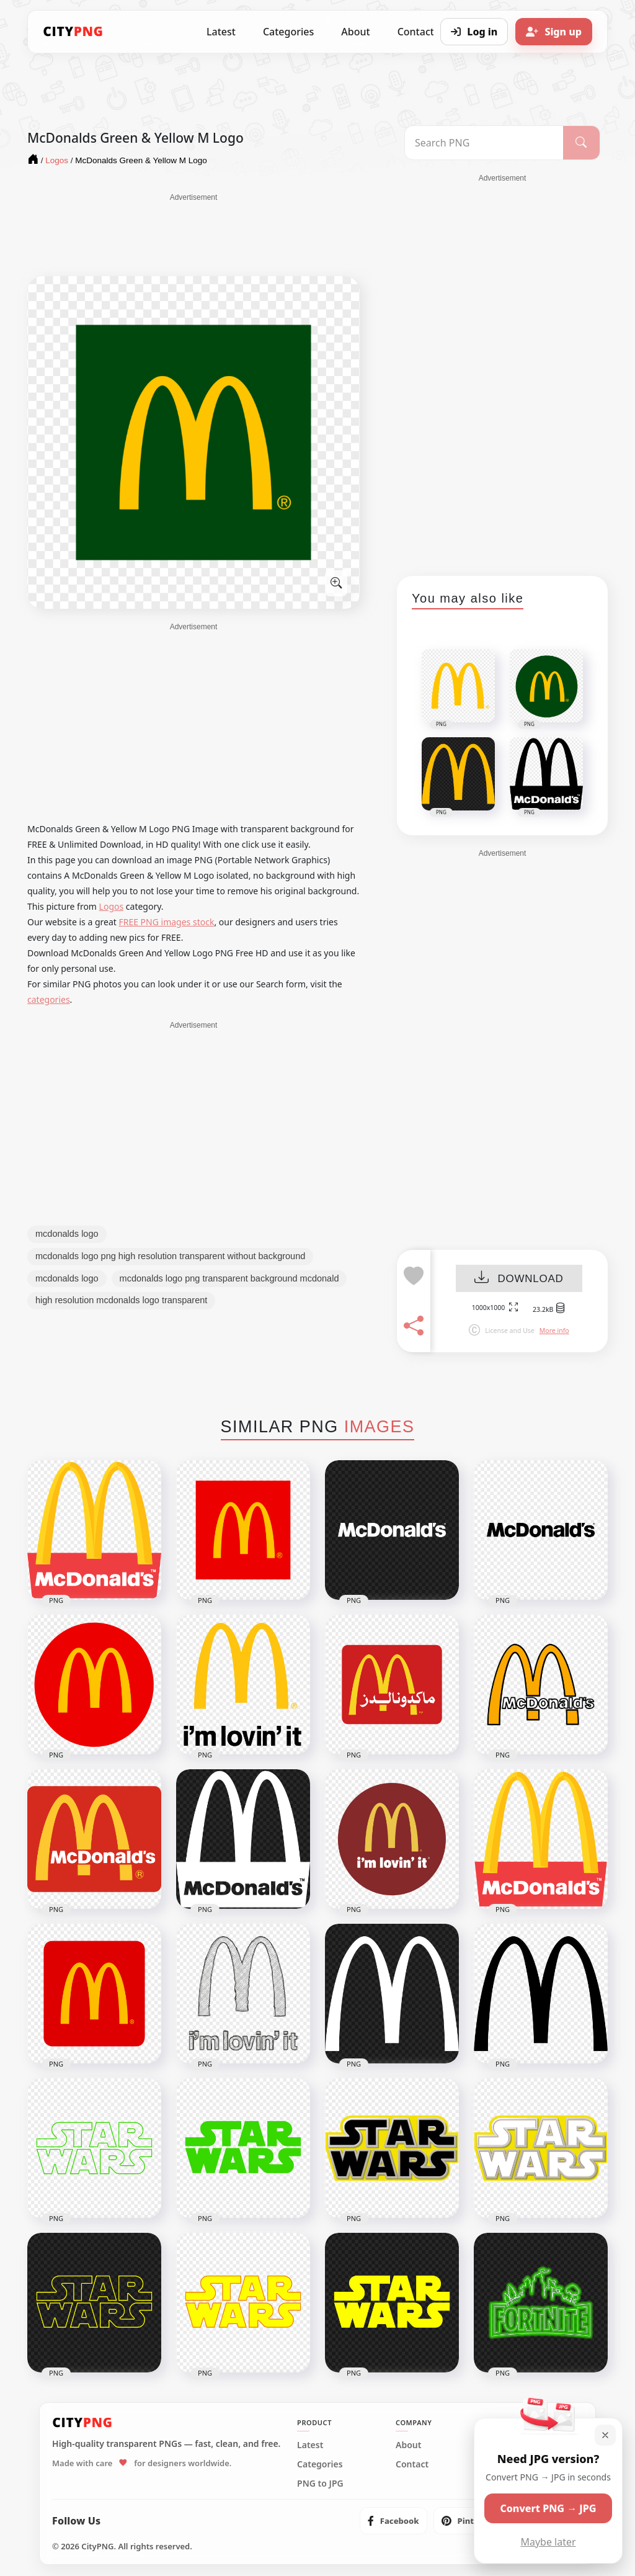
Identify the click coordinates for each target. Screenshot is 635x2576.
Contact (412, 2464)
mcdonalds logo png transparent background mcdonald (229, 1278)
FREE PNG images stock (166, 922)
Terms (507, 2445)
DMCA (507, 2483)
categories (48, 999)
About (355, 31)
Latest (221, 31)
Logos (111, 906)
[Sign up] (553, 31)
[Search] (581, 142)
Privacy (509, 2464)
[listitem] (393, 2520)
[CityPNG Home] (73, 31)
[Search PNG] (484, 142)
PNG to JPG (320, 2483)
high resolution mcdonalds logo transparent (121, 1300)
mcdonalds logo (67, 1234)
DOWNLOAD (518, 1279)
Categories (288, 31)
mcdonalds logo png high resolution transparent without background (170, 1256)
